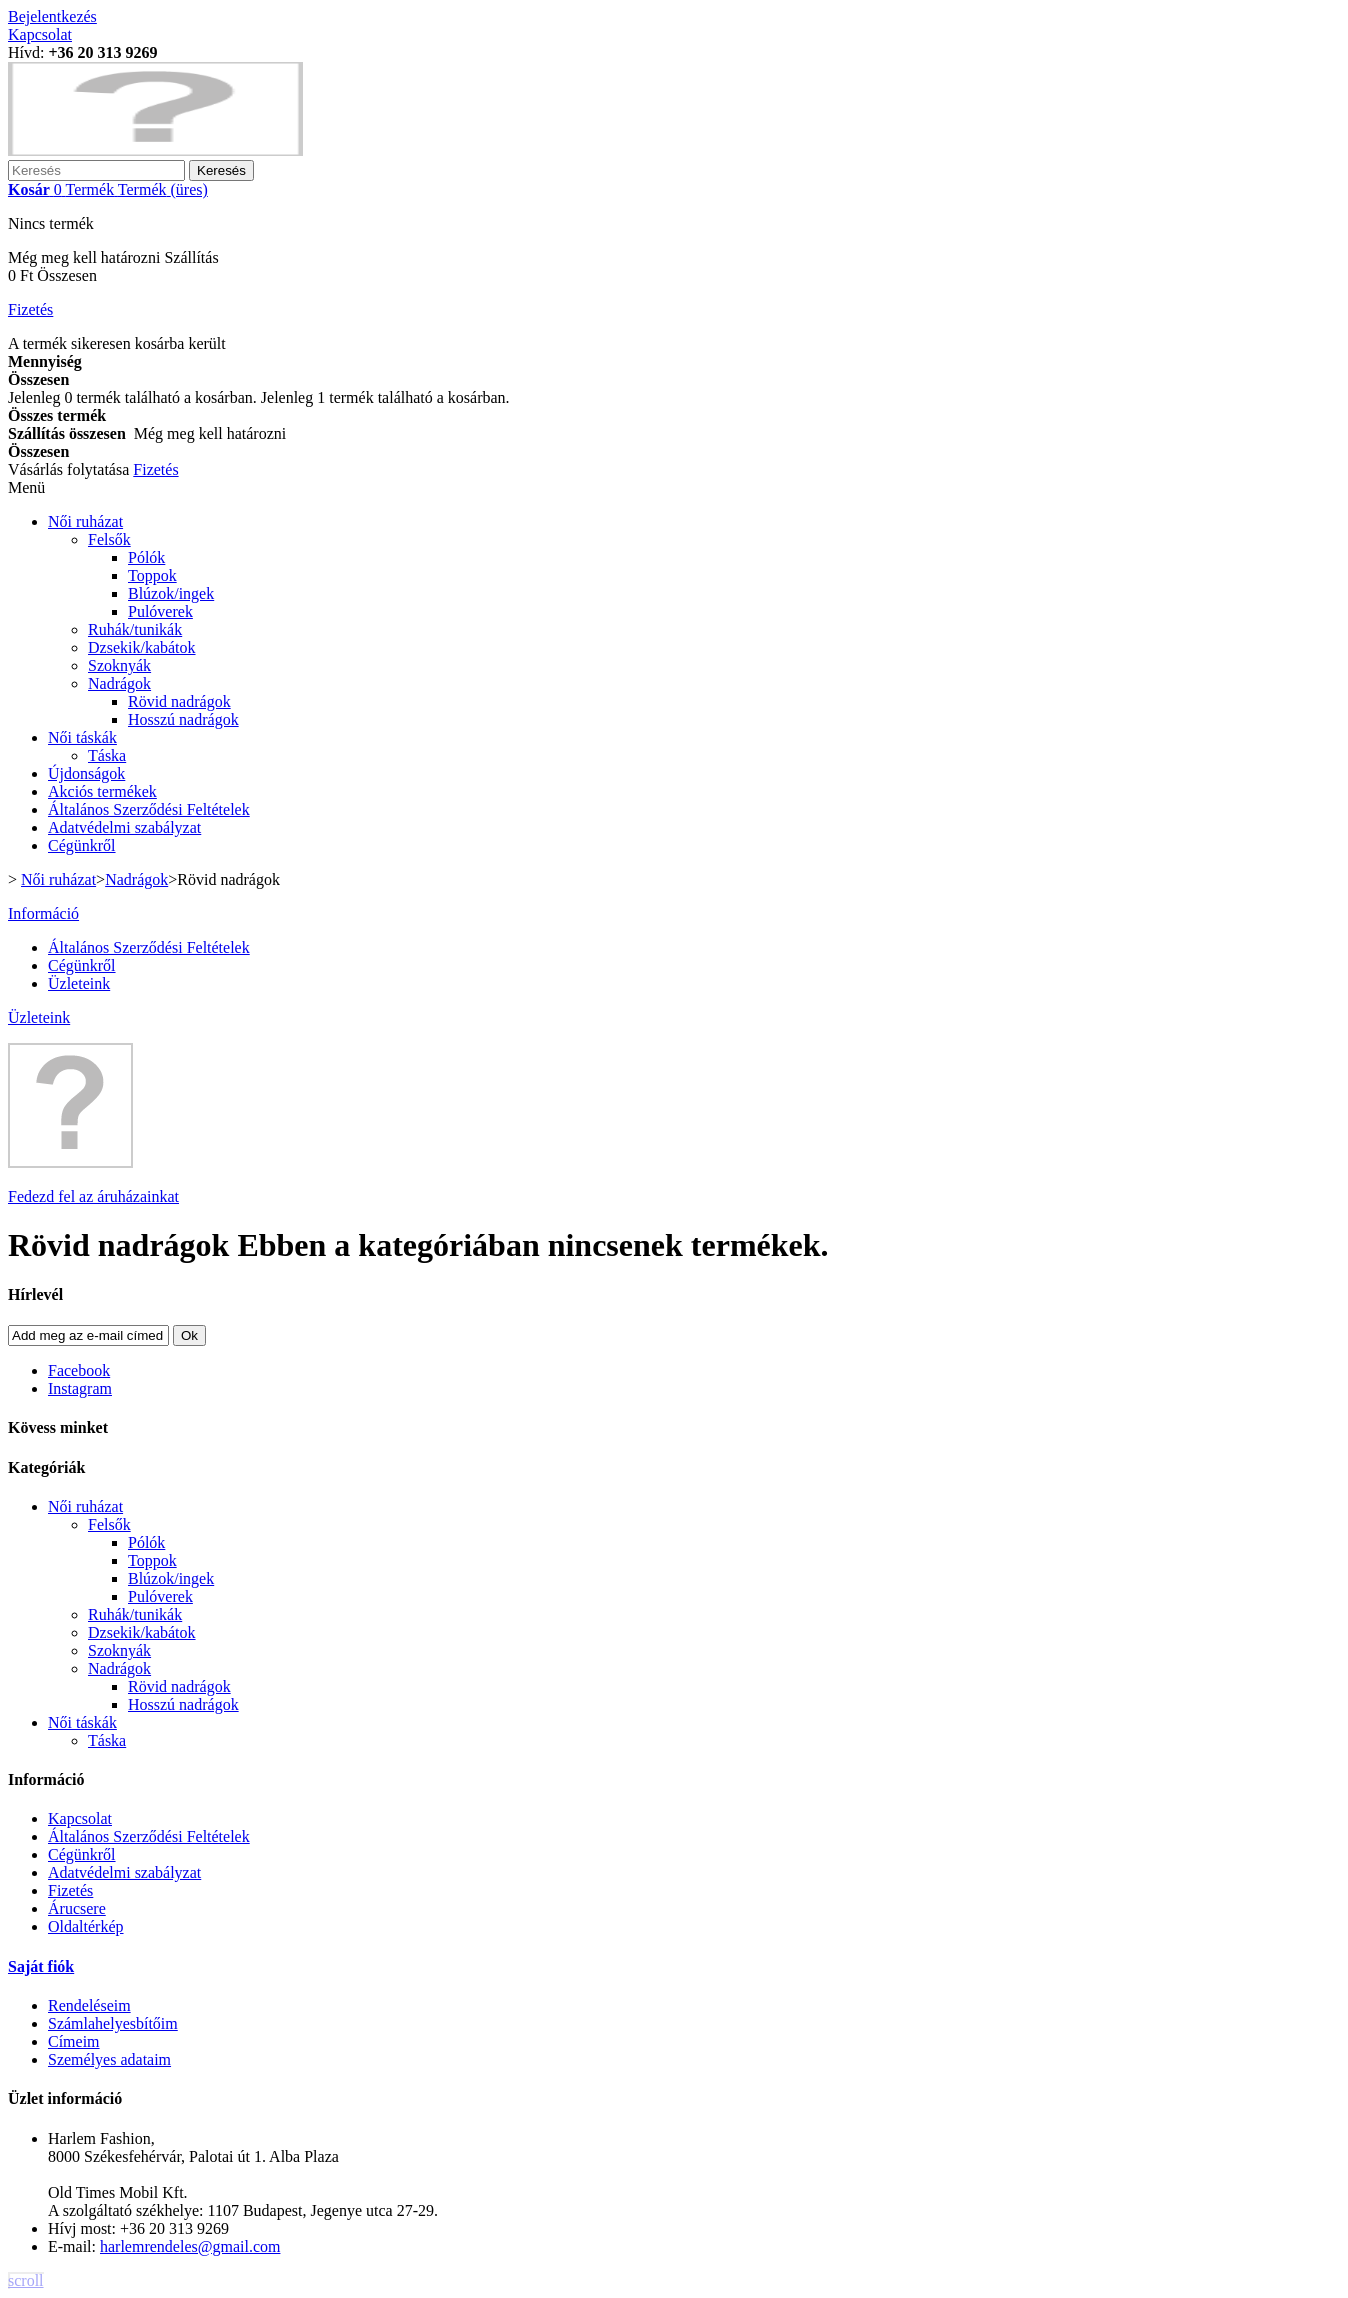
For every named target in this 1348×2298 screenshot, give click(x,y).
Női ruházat (85, 521)
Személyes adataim (109, 2059)
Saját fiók (41, 1966)
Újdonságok (86, 773)
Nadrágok (119, 683)
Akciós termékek (102, 791)
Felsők (109, 539)
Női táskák (82, 737)
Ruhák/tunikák (135, 629)
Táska (107, 755)
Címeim (74, 2041)
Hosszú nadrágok (183, 719)
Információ (43, 913)
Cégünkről (82, 845)
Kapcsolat (40, 34)
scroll (26, 2280)
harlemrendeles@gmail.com (190, 2246)
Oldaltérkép (86, 1926)
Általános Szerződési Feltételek (149, 809)
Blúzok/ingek (171, 593)
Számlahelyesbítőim (113, 2023)
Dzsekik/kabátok (142, 647)
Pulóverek (160, 611)
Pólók (146, 557)
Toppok (152, 575)
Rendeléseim (89, 2005)
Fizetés (70, 1890)
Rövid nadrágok (179, 701)
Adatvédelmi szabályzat (124, 827)
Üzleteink (79, 983)
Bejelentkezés (52, 16)
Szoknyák (119, 665)
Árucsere (77, 1908)
